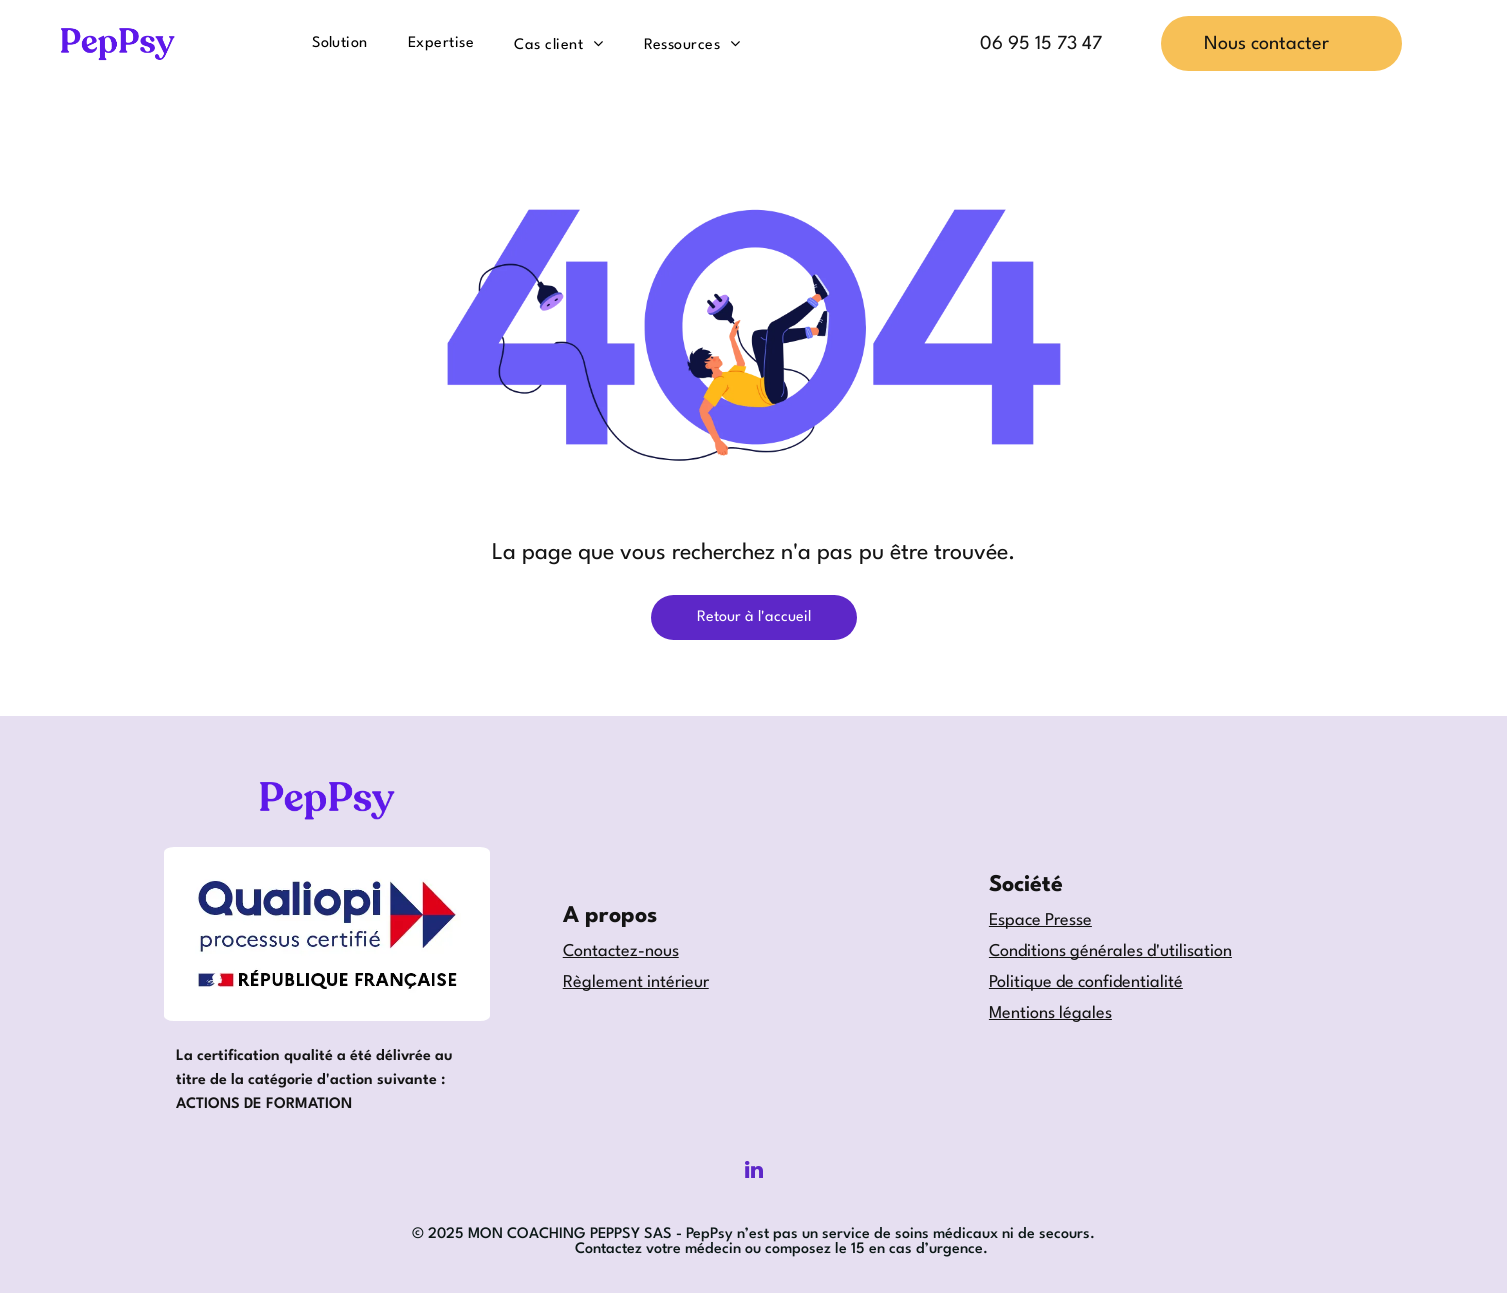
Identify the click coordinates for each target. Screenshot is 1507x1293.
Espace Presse (1040, 920)
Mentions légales (1050, 1013)
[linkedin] (754, 1172)
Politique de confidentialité (1086, 982)
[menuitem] (340, 43)
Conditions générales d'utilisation (1110, 951)
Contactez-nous (621, 951)
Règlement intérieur (636, 982)
